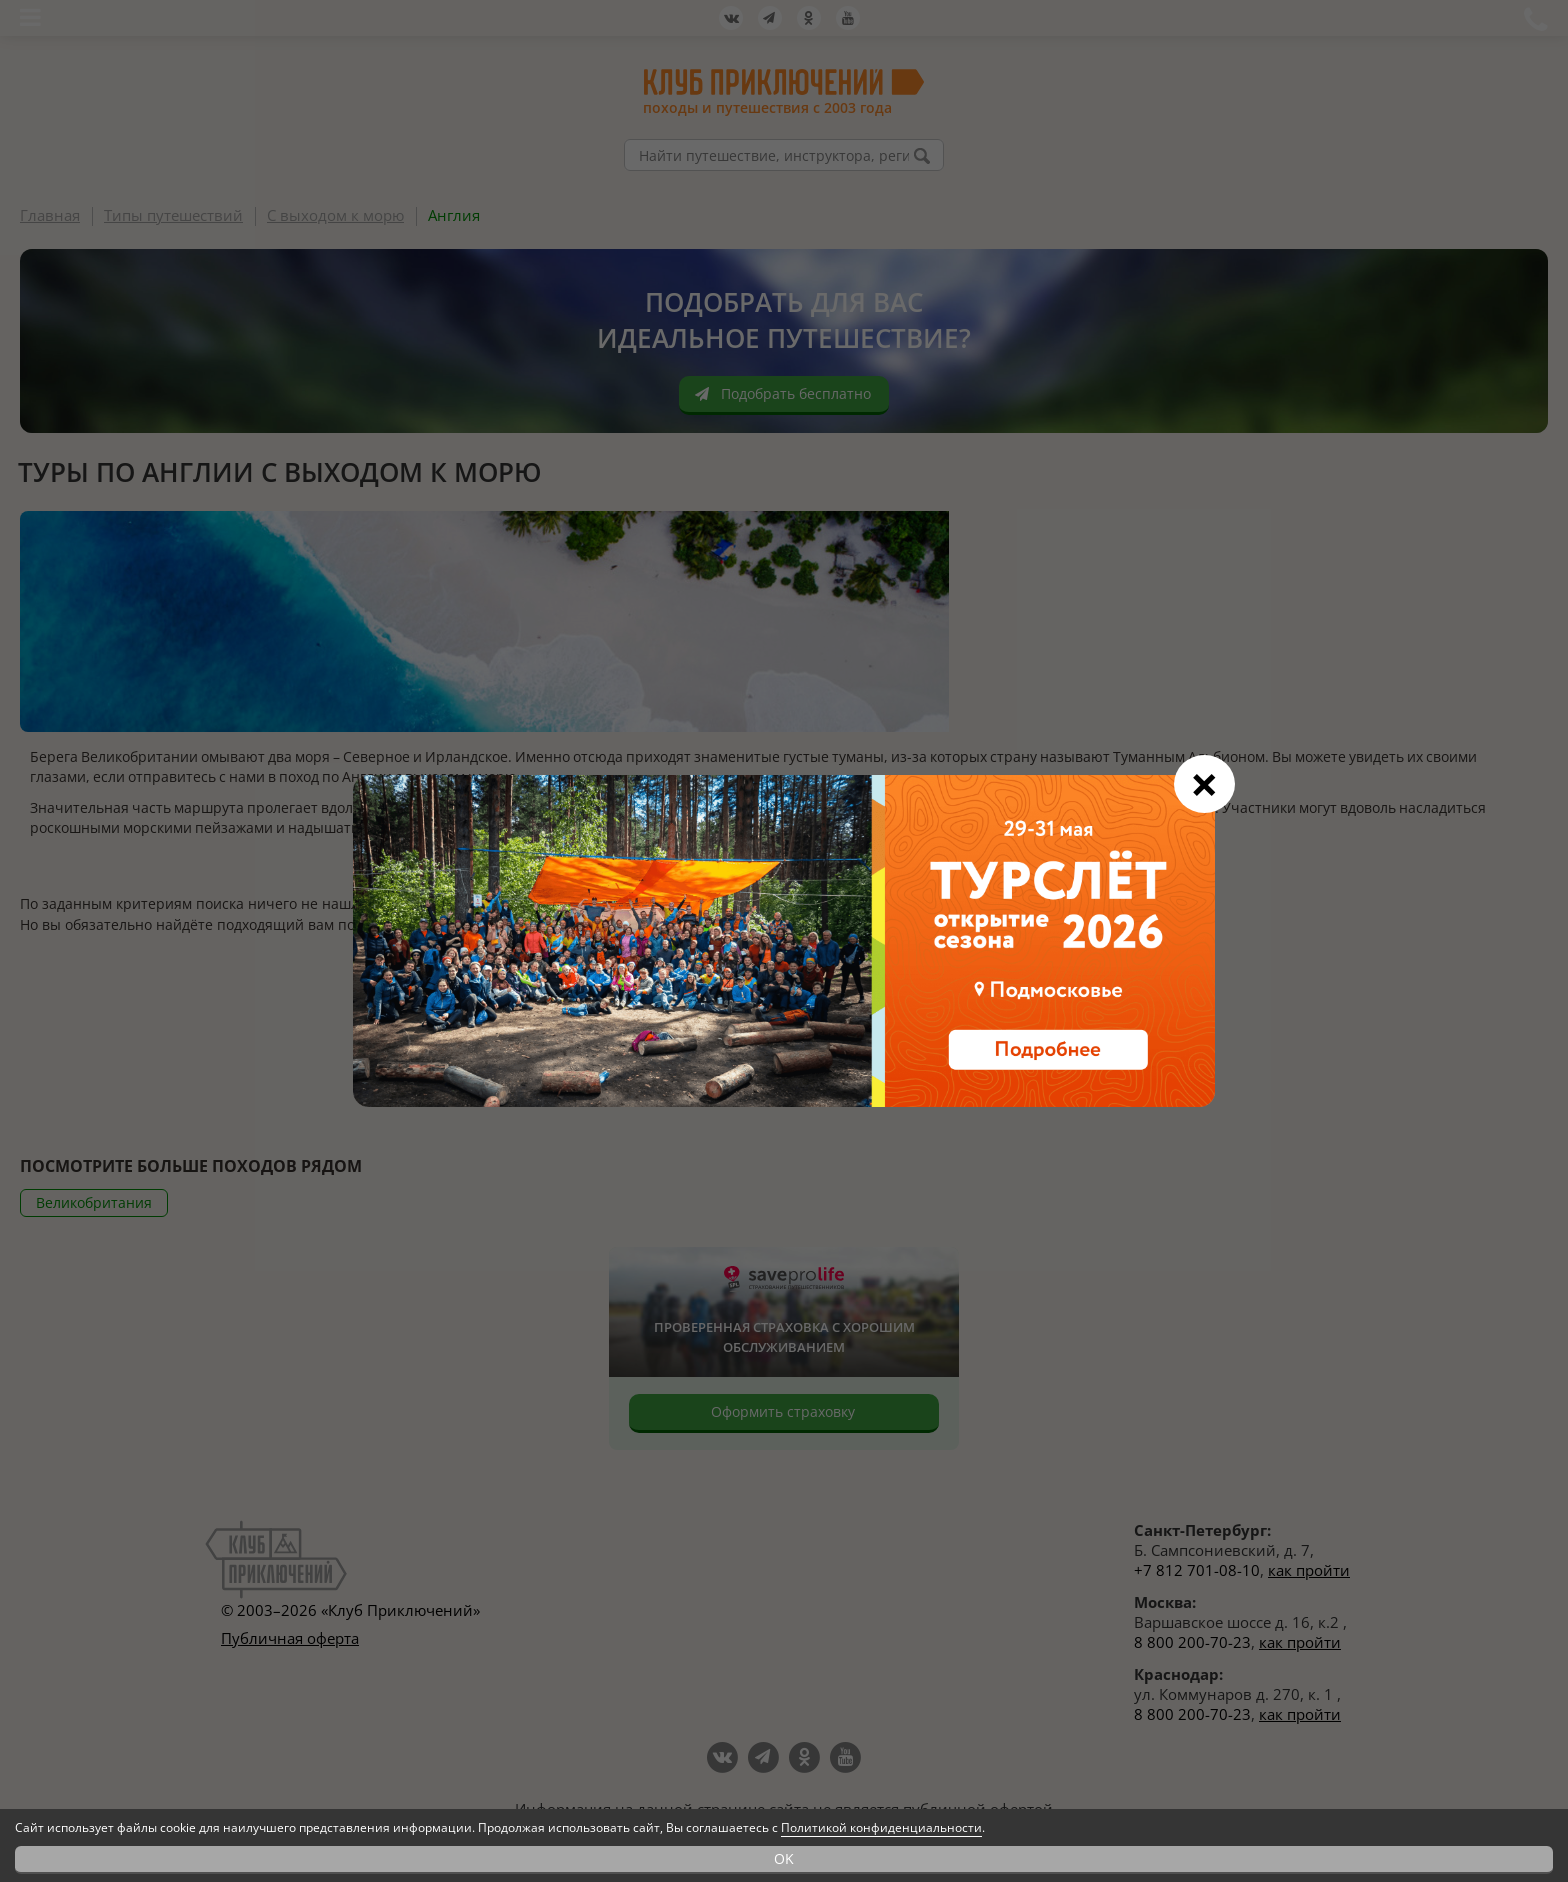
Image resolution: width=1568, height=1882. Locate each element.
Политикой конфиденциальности (881, 1827)
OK (784, 1858)
